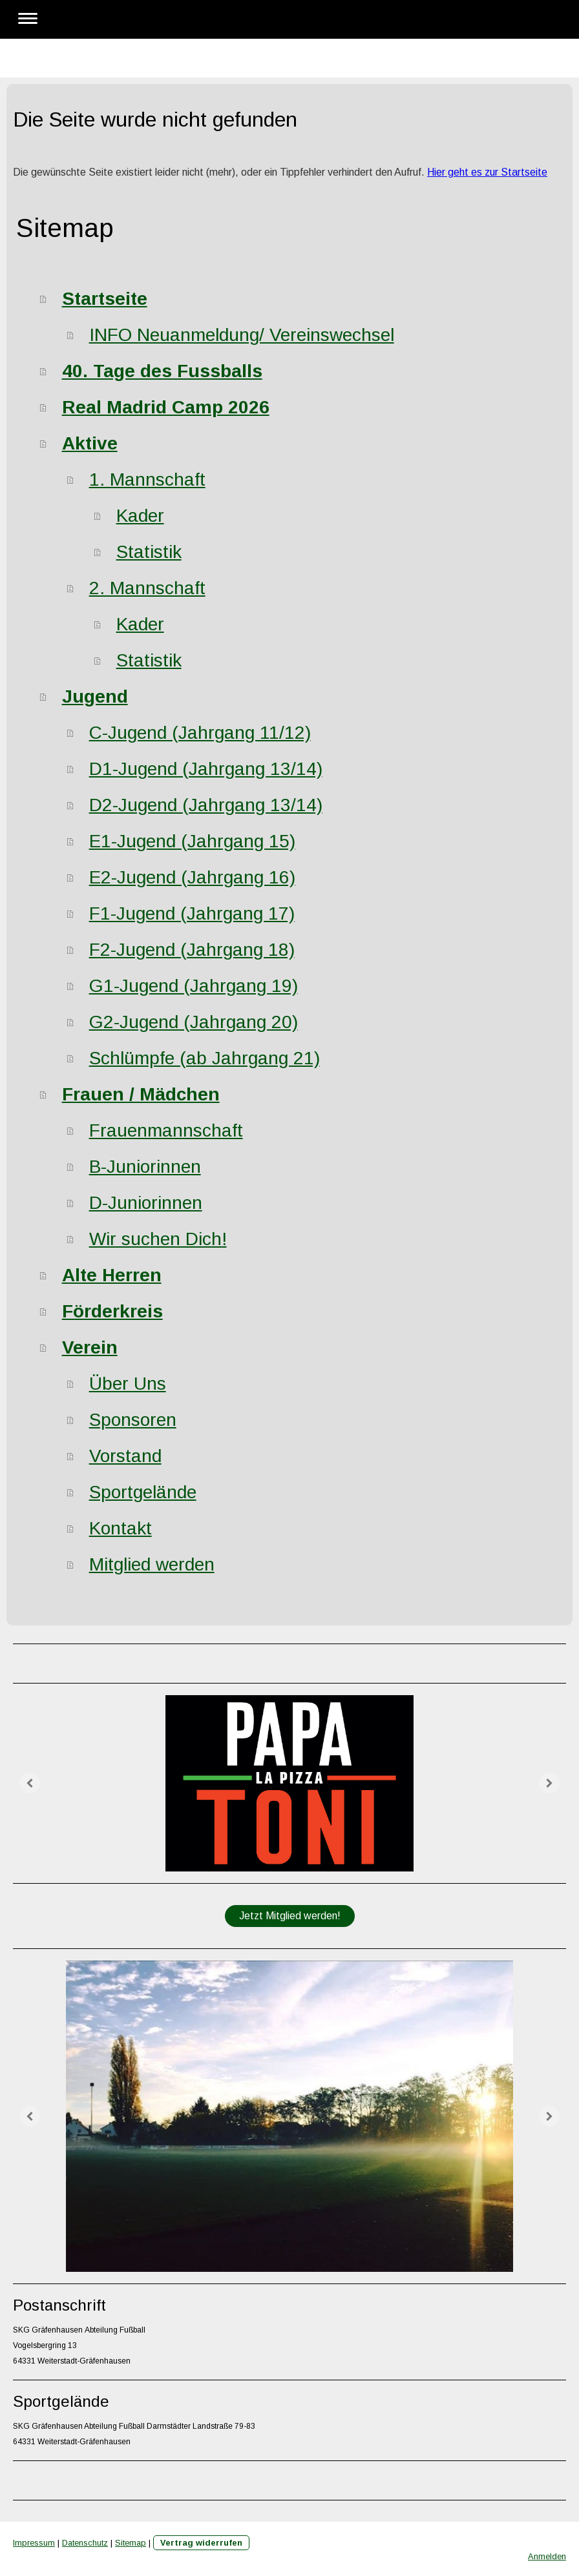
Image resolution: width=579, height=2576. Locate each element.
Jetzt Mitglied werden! (290, 1915)
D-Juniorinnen (145, 1203)
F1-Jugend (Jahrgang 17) (192, 913)
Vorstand (125, 1456)
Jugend (95, 696)
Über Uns (127, 1384)
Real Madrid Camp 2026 (165, 407)
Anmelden (547, 2556)
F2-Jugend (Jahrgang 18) (192, 950)
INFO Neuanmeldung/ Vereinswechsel (241, 335)
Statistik (149, 552)
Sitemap (130, 2543)
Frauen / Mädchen (141, 1094)
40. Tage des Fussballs (162, 371)
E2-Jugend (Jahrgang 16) (192, 877)
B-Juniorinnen (145, 1167)
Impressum (34, 2543)
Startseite (104, 299)
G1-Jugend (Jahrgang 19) (193, 986)
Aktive (90, 443)
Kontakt (120, 1528)
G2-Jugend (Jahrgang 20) (193, 1022)
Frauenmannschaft (166, 1130)
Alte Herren (112, 1275)
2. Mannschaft (147, 588)
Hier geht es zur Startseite (487, 172)
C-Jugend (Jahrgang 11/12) (200, 733)
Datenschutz (85, 2543)
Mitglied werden (152, 1564)
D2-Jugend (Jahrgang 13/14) (205, 805)
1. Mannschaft (147, 479)
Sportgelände (142, 1492)
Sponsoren (132, 1420)
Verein (90, 1347)
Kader (140, 516)
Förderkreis (112, 1311)
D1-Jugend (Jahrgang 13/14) (205, 769)
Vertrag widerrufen (201, 2543)
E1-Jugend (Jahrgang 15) (192, 841)
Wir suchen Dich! (158, 1239)
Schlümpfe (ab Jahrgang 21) (204, 1058)
